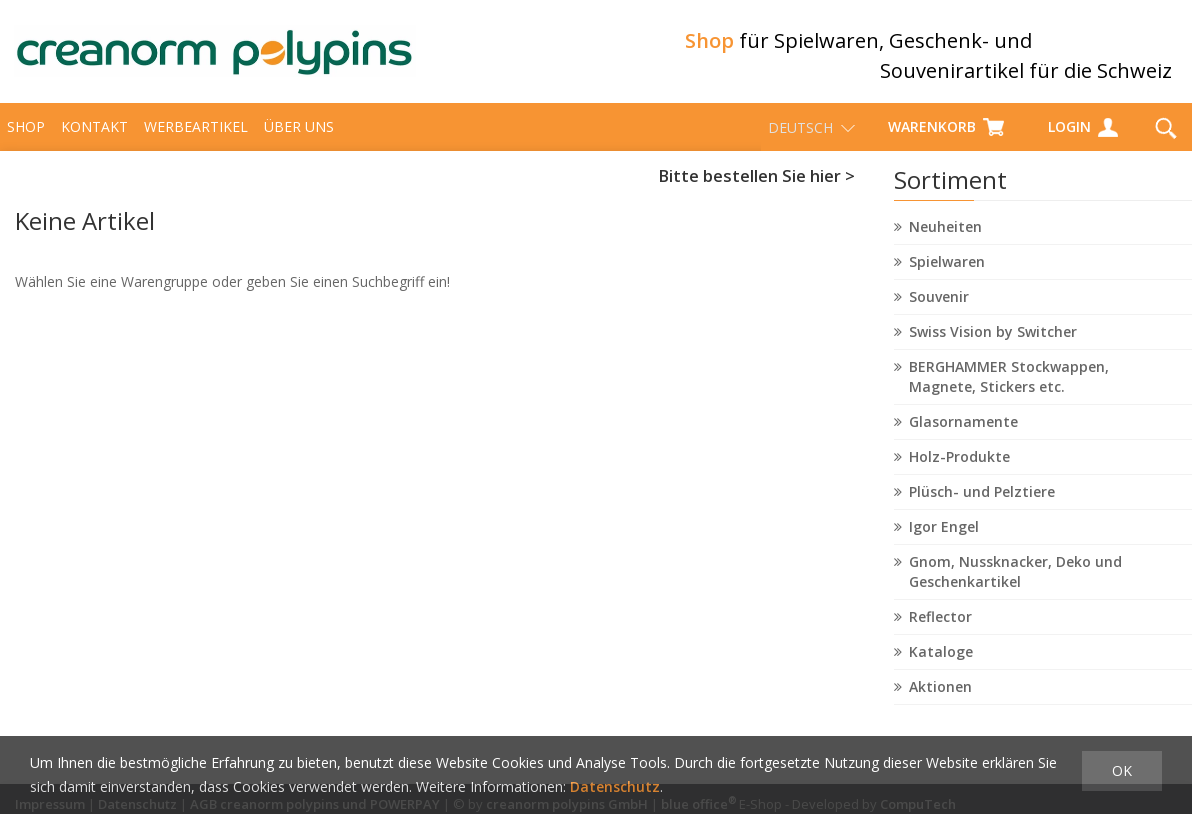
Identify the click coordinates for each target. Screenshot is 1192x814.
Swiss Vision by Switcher (993, 340)
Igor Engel (944, 535)
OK (1122, 770)
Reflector (940, 625)
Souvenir (939, 305)
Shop (26, 135)
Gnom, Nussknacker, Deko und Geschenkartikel (1015, 580)
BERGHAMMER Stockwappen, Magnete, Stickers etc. (1009, 385)
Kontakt (94, 135)
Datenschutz (615, 786)
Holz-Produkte (959, 465)
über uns (299, 135)
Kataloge (941, 660)
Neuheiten (945, 235)
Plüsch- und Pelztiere (982, 500)
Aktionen (940, 695)
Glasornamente (963, 430)
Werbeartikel (196, 135)
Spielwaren (947, 270)
